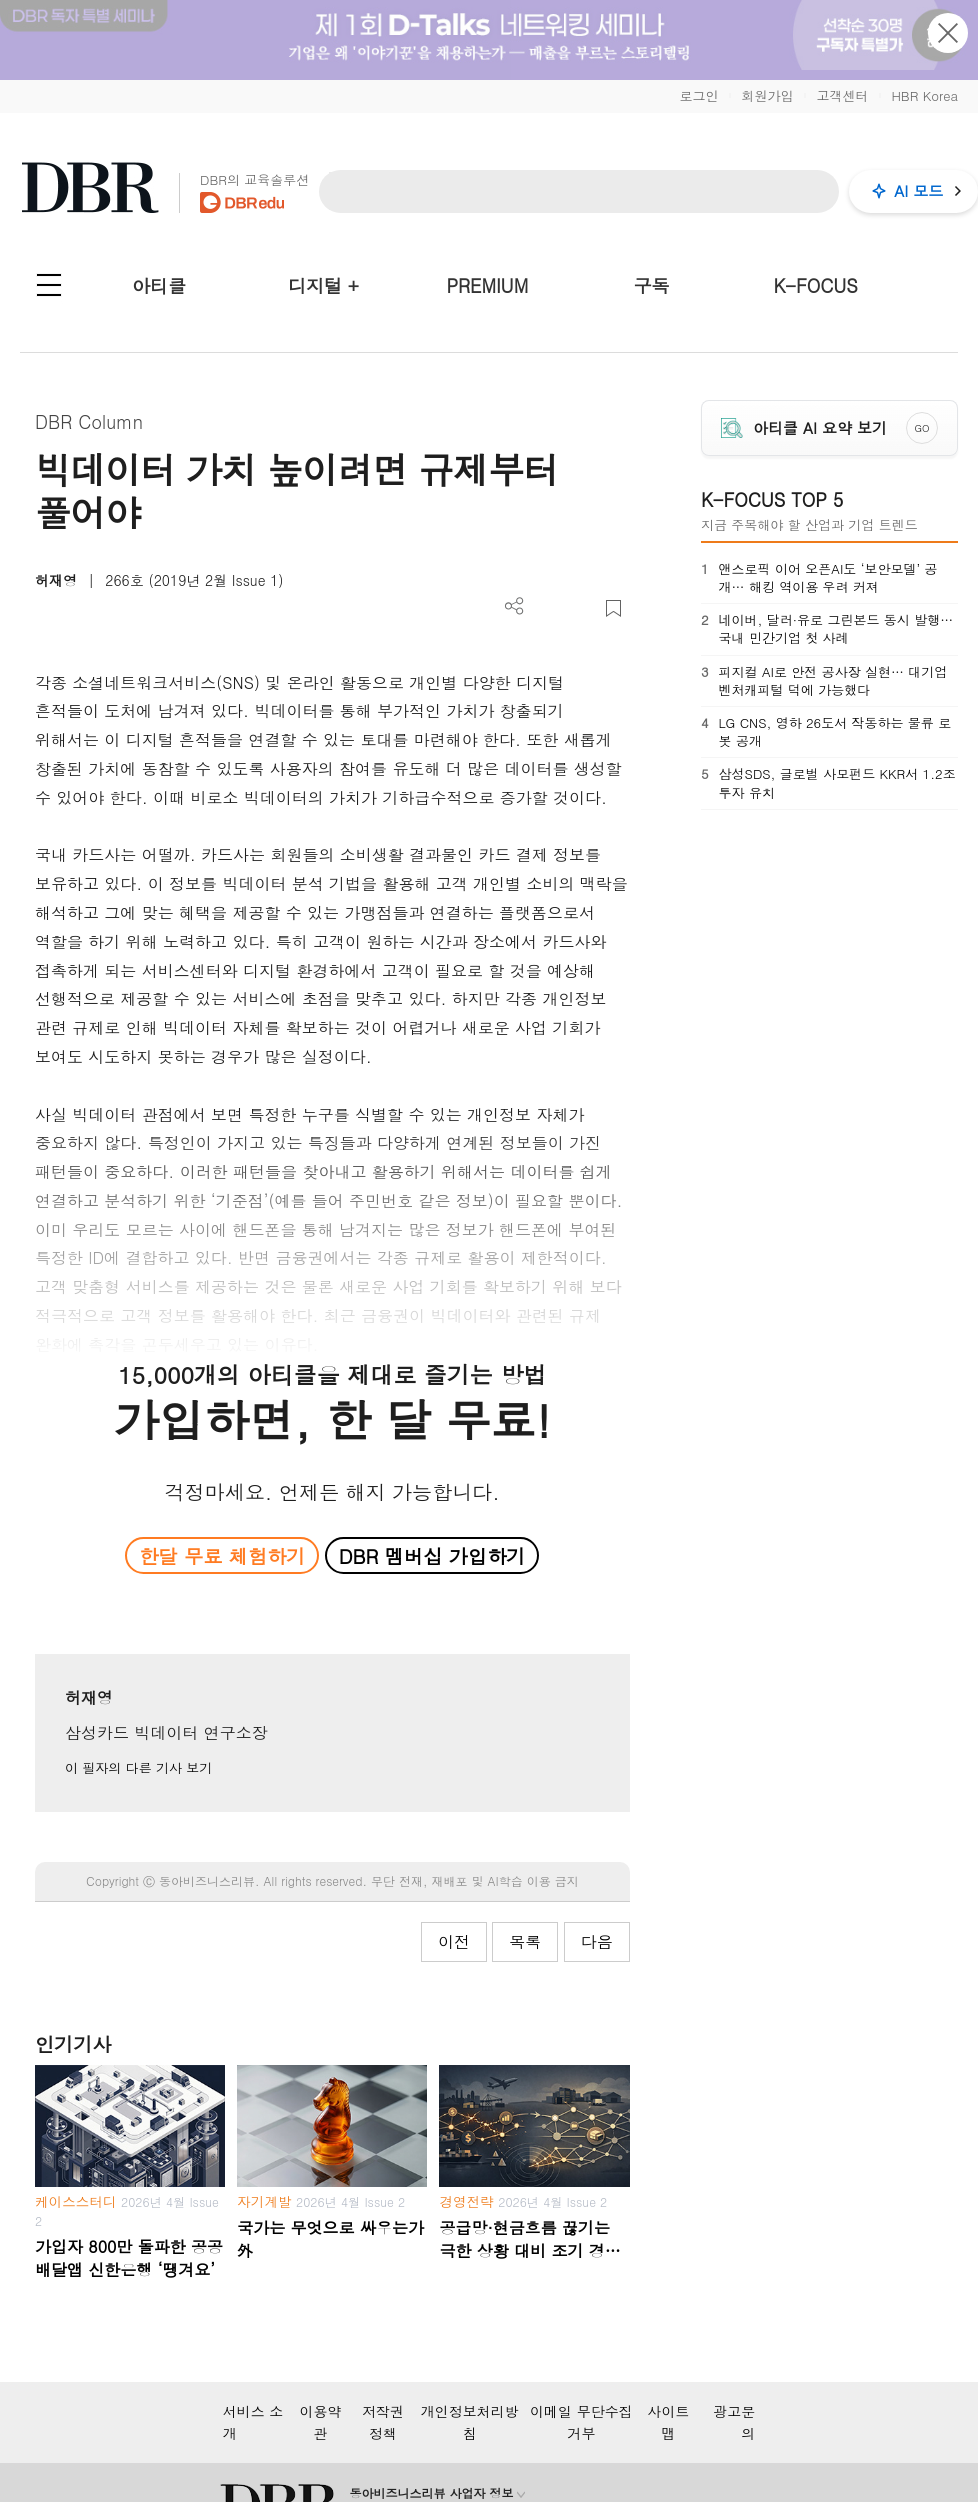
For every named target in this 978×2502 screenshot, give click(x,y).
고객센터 (842, 95)
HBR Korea (924, 95)
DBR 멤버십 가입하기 (432, 1555)
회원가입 (767, 95)
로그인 (698, 95)
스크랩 (613, 608)
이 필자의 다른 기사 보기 (138, 1767)
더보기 (514, 606)
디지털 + (323, 285)
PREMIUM (488, 285)
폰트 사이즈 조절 (580, 608)
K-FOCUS (816, 285)
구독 (651, 285)
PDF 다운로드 (547, 608)
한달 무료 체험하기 (222, 1555)
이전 (454, 1941)
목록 (525, 1941)
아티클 (159, 285)
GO (921, 428)
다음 (597, 1941)
